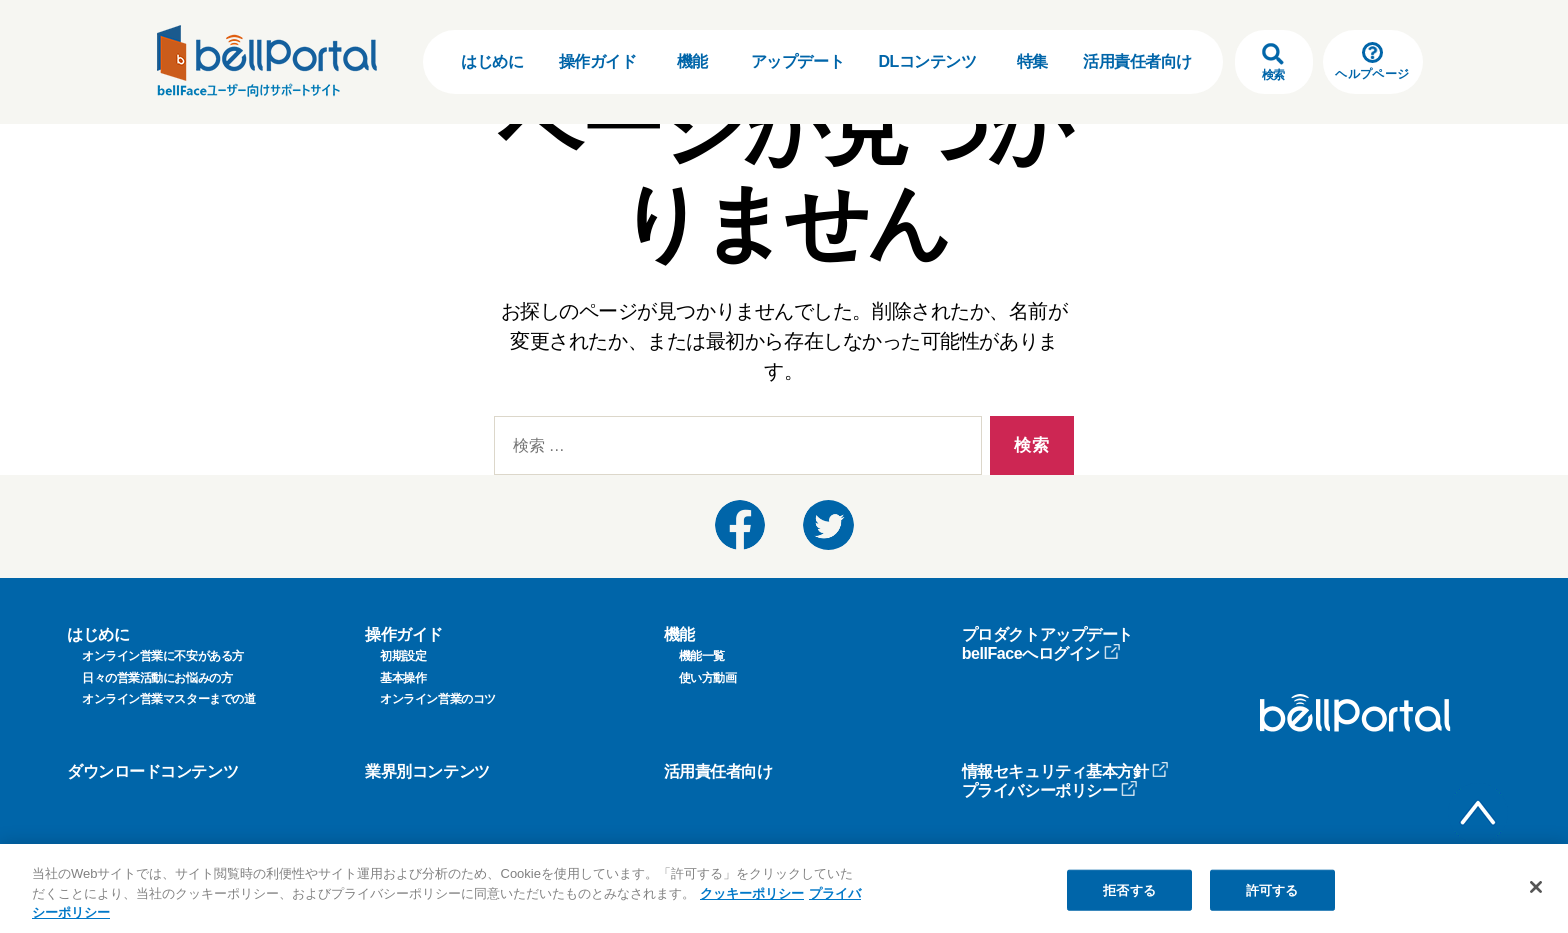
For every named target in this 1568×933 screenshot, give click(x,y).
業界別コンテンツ (427, 771)
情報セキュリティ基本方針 (1066, 771)
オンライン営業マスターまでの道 (168, 699)
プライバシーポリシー (1050, 790)
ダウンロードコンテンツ (152, 771)
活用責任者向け (1137, 61)
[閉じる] (1536, 887)
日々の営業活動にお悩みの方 (157, 678)
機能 (692, 61)
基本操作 (403, 678)
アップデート (797, 61)
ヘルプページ (1372, 61)
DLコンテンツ (927, 61)
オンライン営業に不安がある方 (163, 656)
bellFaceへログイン (1041, 653)
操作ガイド (598, 61)
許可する (1272, 890)
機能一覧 (702, 656)
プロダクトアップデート (1047, 634)
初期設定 (403, 656)
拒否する (1129, 890)
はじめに (492, 61)
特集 (1032, 61)
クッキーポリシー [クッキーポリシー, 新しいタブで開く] (752, 894)
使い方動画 (708, 678)
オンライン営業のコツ (438, 699)
